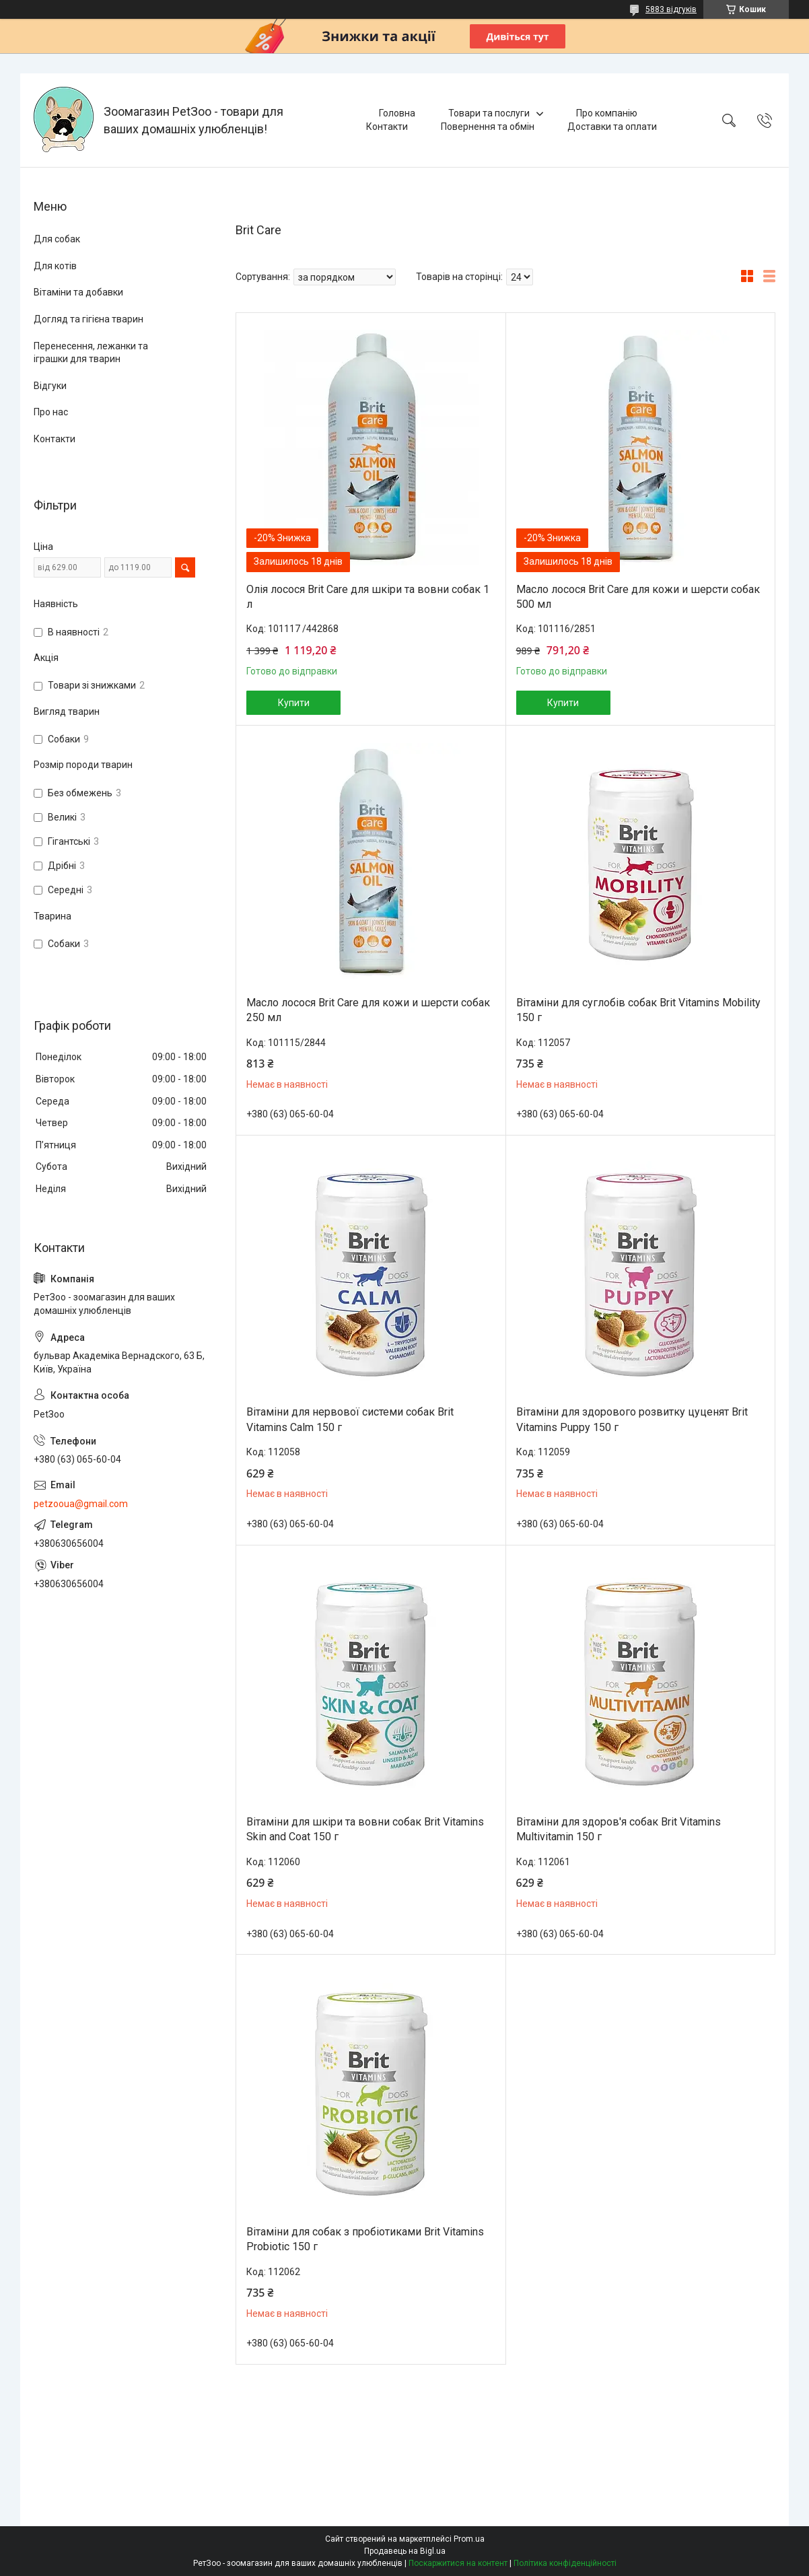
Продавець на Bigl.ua (405, 2551)
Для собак (57, 239)
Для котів (55, 265)
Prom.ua (469, 2539)
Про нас (51, 412)
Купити (294, 702)
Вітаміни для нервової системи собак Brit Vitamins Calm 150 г (350, 1419)
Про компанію (606, 113)
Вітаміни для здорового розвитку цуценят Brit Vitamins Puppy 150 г (632, 1419)
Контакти (387, 126)
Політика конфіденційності (565, 2563)
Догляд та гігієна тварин (88, 319)
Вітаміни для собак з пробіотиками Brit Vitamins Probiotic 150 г (365, 2239)
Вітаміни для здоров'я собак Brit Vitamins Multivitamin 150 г (618, 1829)
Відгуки (50, 385)
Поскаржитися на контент (458, 2563)
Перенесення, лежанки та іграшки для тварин (91, 353)
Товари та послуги (489, 113)
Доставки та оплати (612, 126)
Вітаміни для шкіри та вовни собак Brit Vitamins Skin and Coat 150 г (365, 1829)
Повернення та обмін (487, 126)
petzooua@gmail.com (81, 1503)
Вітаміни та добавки (78, 292)
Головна (397, 113)
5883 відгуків (671, 9)
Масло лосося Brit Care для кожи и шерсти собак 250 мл (368, 1010)
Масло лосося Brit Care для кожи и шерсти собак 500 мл (638, 597)
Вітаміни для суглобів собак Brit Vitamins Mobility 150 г (638, 1010)
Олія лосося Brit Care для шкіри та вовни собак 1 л (367, 597)
